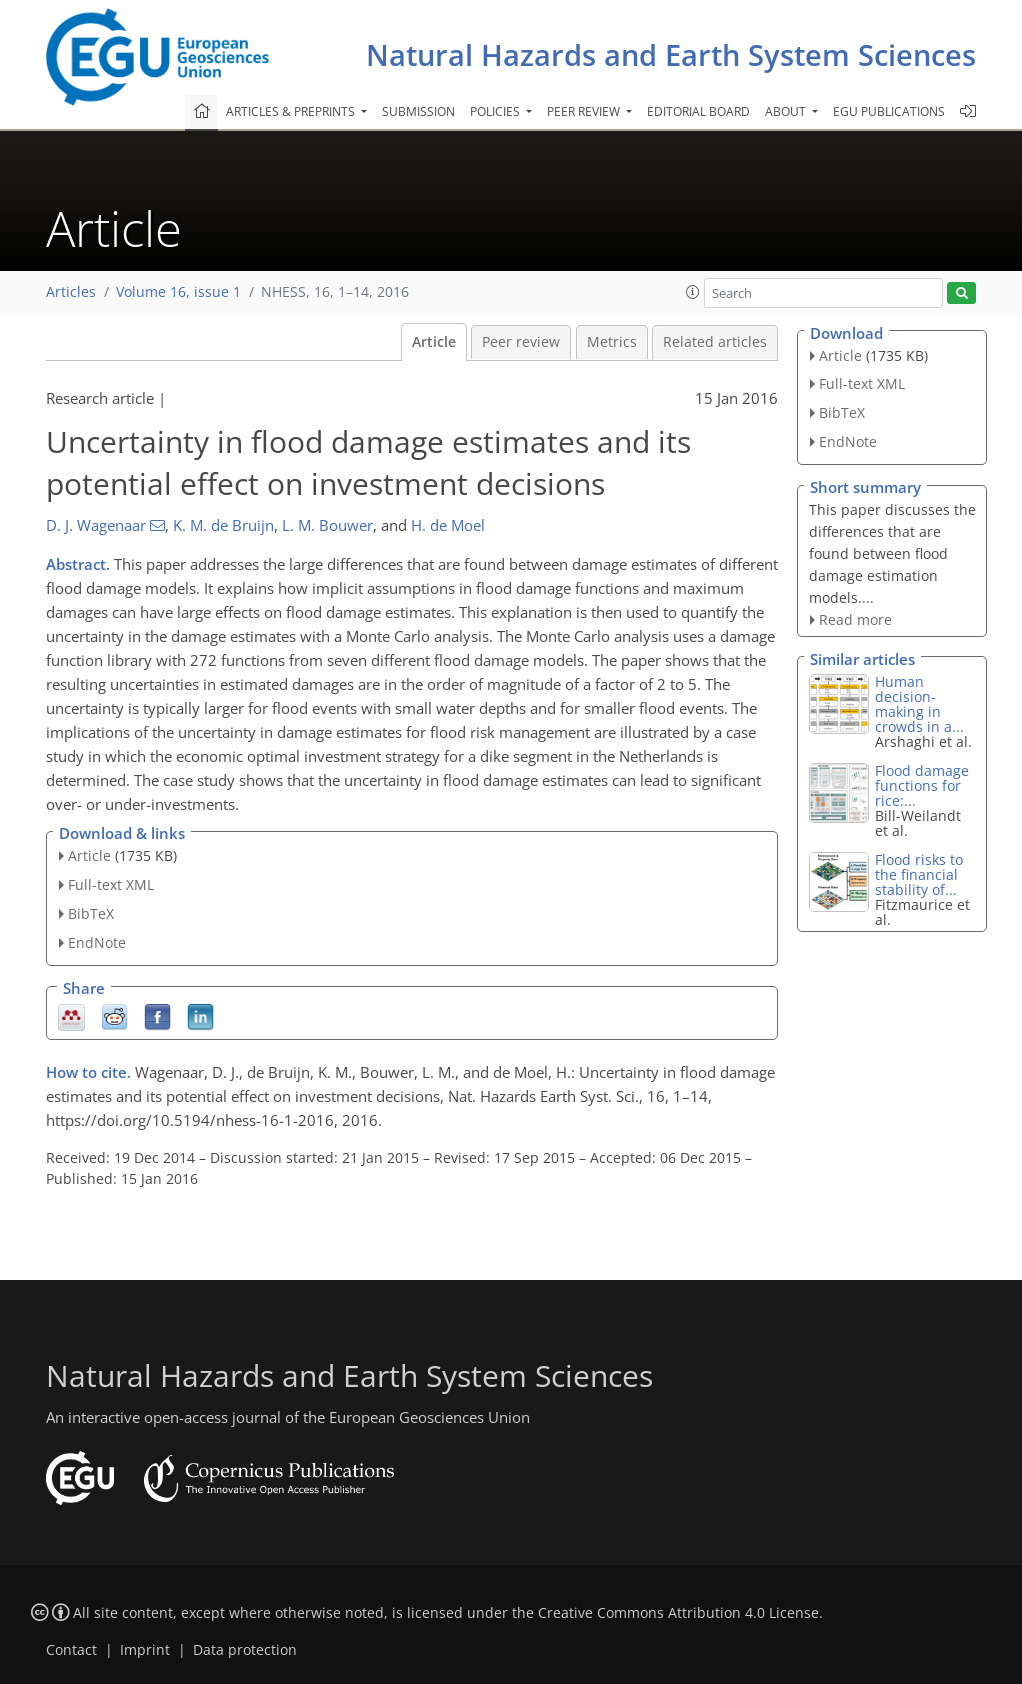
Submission (418, 111)
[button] (693, 292)
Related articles (715, 342)
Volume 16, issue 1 (178, 292)
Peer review (521, 342)
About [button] (787, 111)
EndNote (97, 942)
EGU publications (889, 111)
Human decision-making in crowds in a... (919, 704)
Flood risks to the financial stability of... (919, 874)
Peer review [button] (585, 111)
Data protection (245, 1650)
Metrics (612, 342)
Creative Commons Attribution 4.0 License (678, 1613)
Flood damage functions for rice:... (922, 785)
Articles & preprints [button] (292, 111)
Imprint (145, 1650)
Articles (71, 292)
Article (434, 342)
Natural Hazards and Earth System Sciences (671, 54)
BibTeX (91, 913)
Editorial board (698, 111)
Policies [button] (496, 111)
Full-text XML (111, 884)
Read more (855, 619)
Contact (71, 1650)
